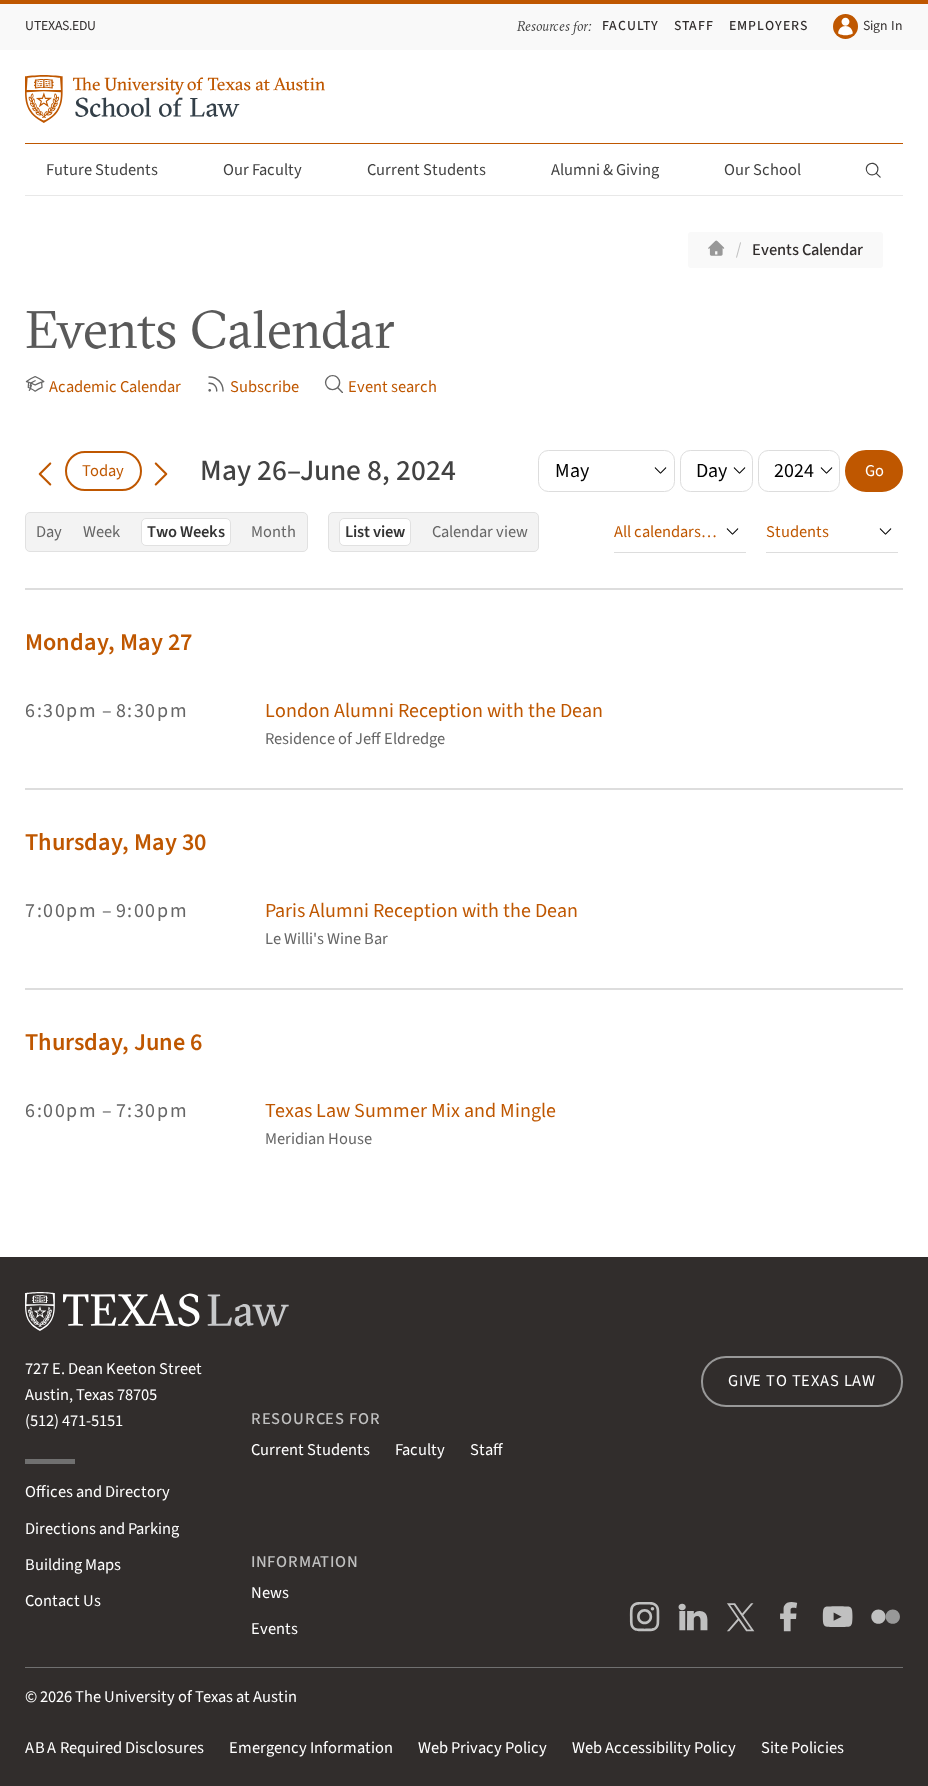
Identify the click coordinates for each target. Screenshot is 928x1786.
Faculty (630, 26)
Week (101, 532)
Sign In (868, 26)
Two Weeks (186, 532)
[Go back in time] (45, 471)
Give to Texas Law (802, 1381)
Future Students (113, 170)
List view (375, 532)
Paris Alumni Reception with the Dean (421, 910)
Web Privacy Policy (482, 1748)
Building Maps (73, 1565)
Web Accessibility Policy (654, 1748)
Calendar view (480, 532)
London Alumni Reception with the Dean (434, 710)
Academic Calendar (103, 386)
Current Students (438, 170)
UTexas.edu (60, 26)
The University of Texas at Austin (186, 1697)
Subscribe (252, 386)
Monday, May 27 (108, 642)
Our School (774, 170)
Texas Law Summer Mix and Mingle (410, 1110)
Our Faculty (274, 170)
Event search (380, 386)
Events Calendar (807, 250)
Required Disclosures (114, 1748)
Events (274, 1629)
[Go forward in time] (162, 471)
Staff (694, 26)
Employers (768, 26)
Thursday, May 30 (115, 842)
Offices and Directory (97, 1492)
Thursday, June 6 (113, 1042)
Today (103, 471)
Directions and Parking (102, 1529)
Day (49, 532)
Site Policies (802, 1748)
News (270, 1593)
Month (273, 532)
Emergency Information (311, 1748)
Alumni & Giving (616, 170)
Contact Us (63, 1601)
